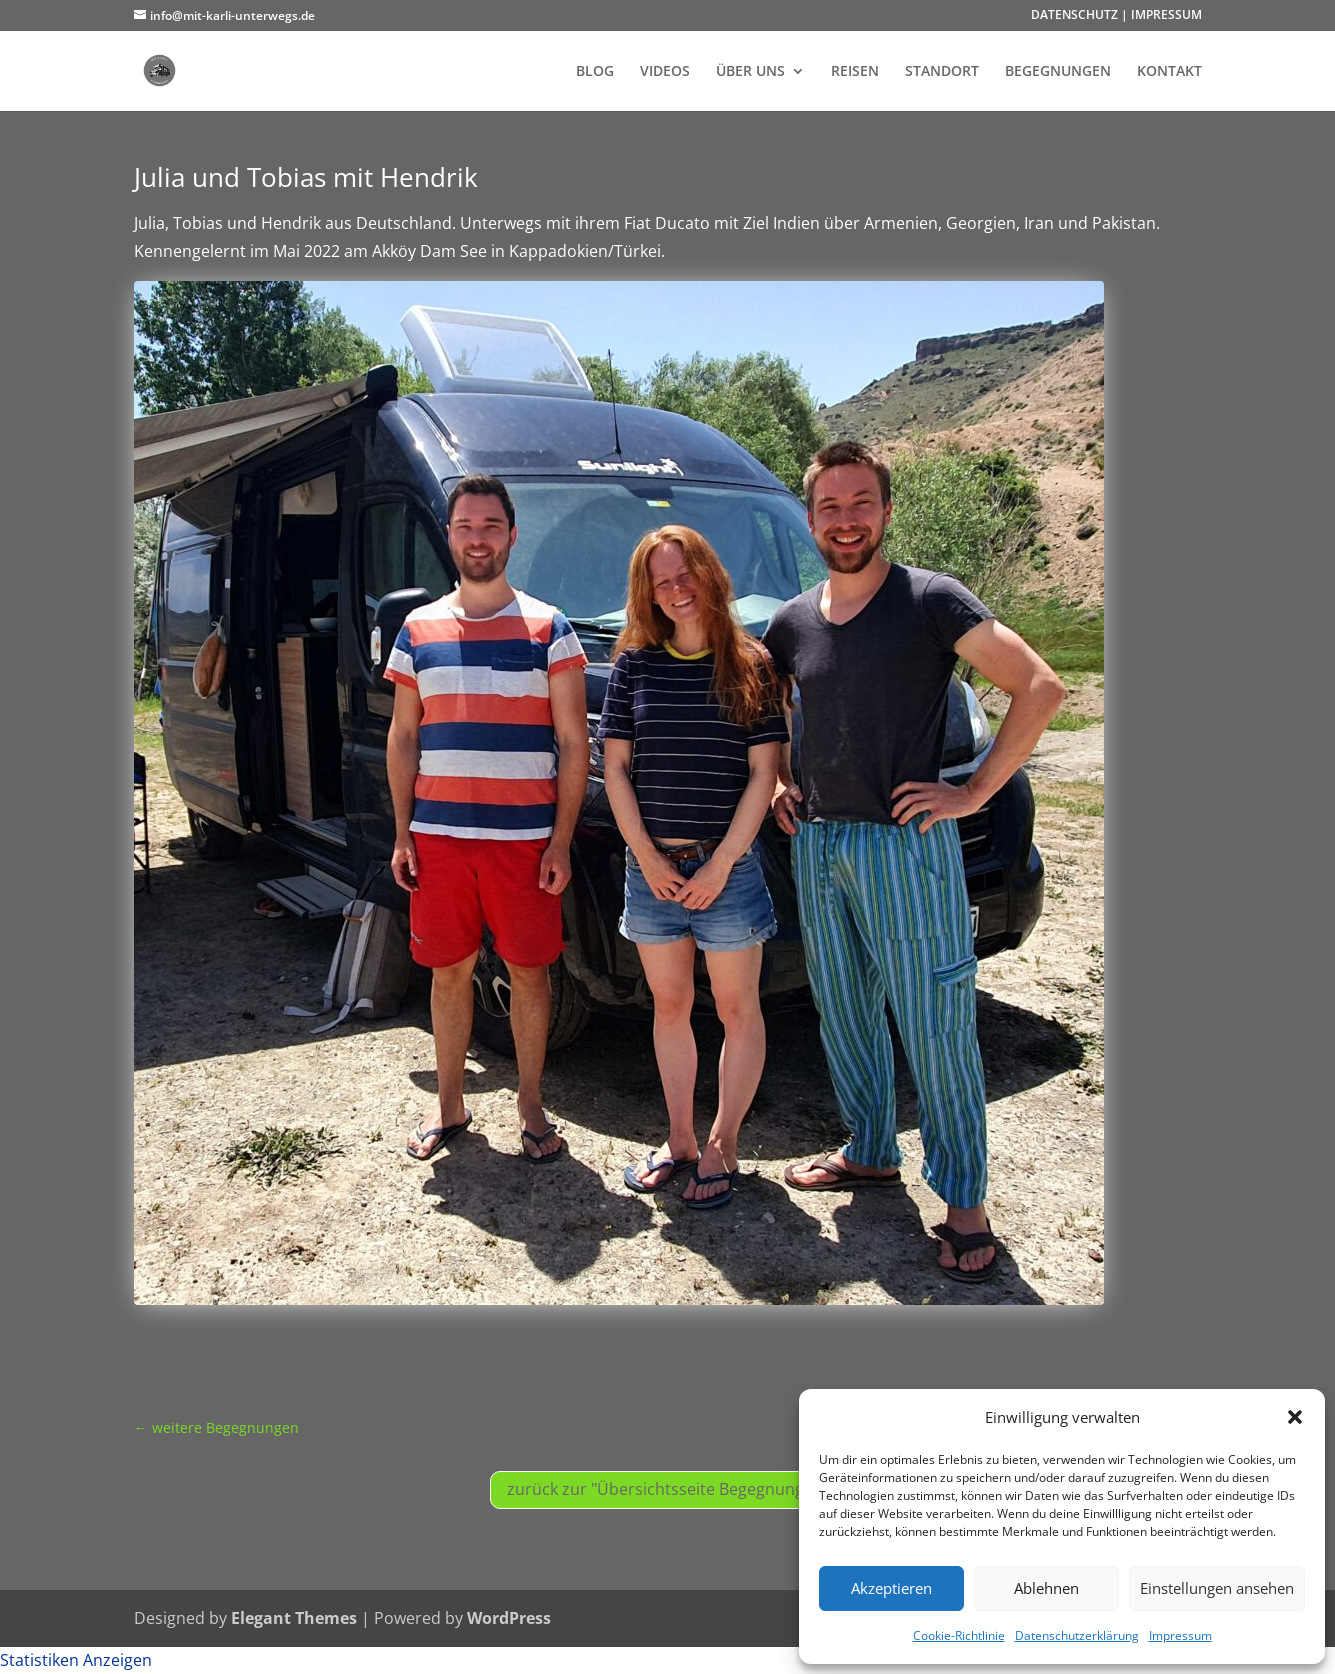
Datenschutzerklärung (1077, 1635)
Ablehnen (1046, 1588)
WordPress (509, 1618)
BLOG (595, 72)
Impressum (1180, 1635)
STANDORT (942, 72)
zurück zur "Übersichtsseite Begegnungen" (668, 1489)
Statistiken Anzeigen (76, 1660)
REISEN (855, 72)
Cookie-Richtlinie (959, 1635)
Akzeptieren (891, 1588)
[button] (1295, 1417)
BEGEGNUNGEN (1058, 72)
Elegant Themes (294, 1618)
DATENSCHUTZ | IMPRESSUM (1116, 16)
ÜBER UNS (750, 72)
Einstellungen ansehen (1217, 1588)
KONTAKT (1169, 72)
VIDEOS (665, 72)
